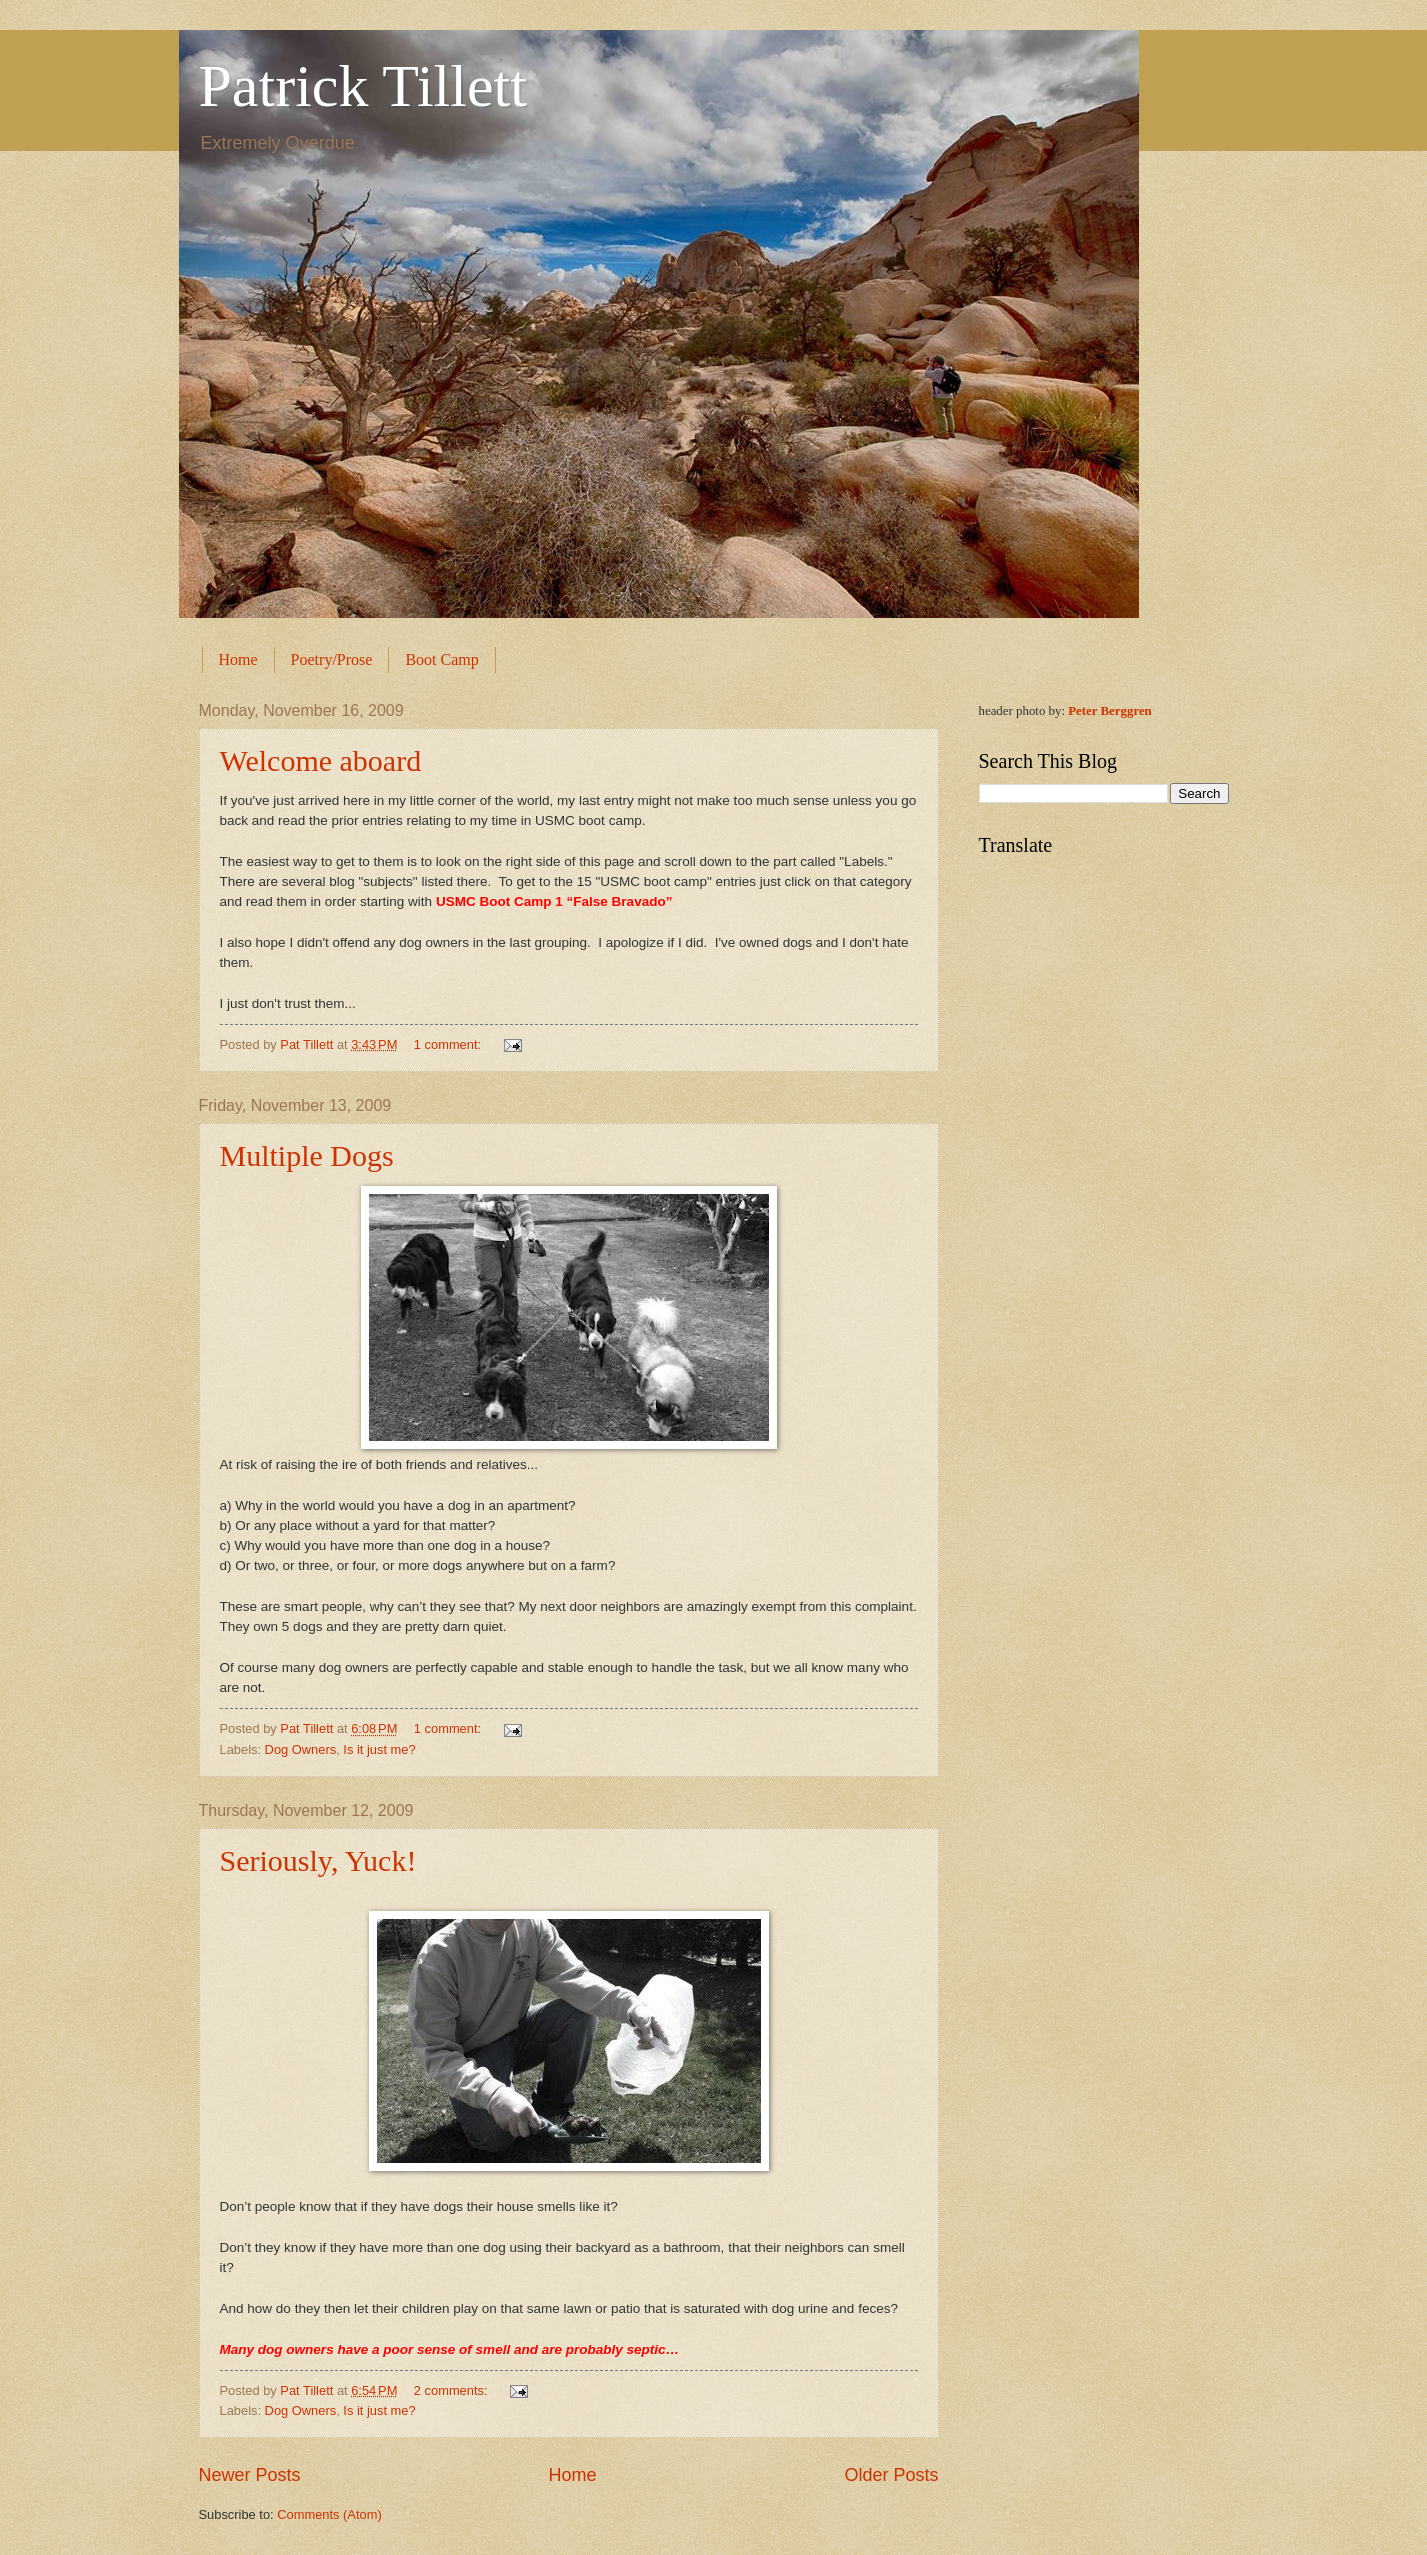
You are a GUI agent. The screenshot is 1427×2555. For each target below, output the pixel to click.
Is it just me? (379, 1749)
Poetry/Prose (332, 659)
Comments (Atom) (329, 2514)
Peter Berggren (1110, 711)
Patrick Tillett (363, 86)
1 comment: (449, 1044)
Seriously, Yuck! (318, 1860)
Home (238, 659)
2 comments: (452, 2390)
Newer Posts (250, 2475)
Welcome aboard (321, 760)
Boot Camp (441, 659)
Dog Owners (301, 1749)
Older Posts (891, 2475)
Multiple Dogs (307, 1155)
